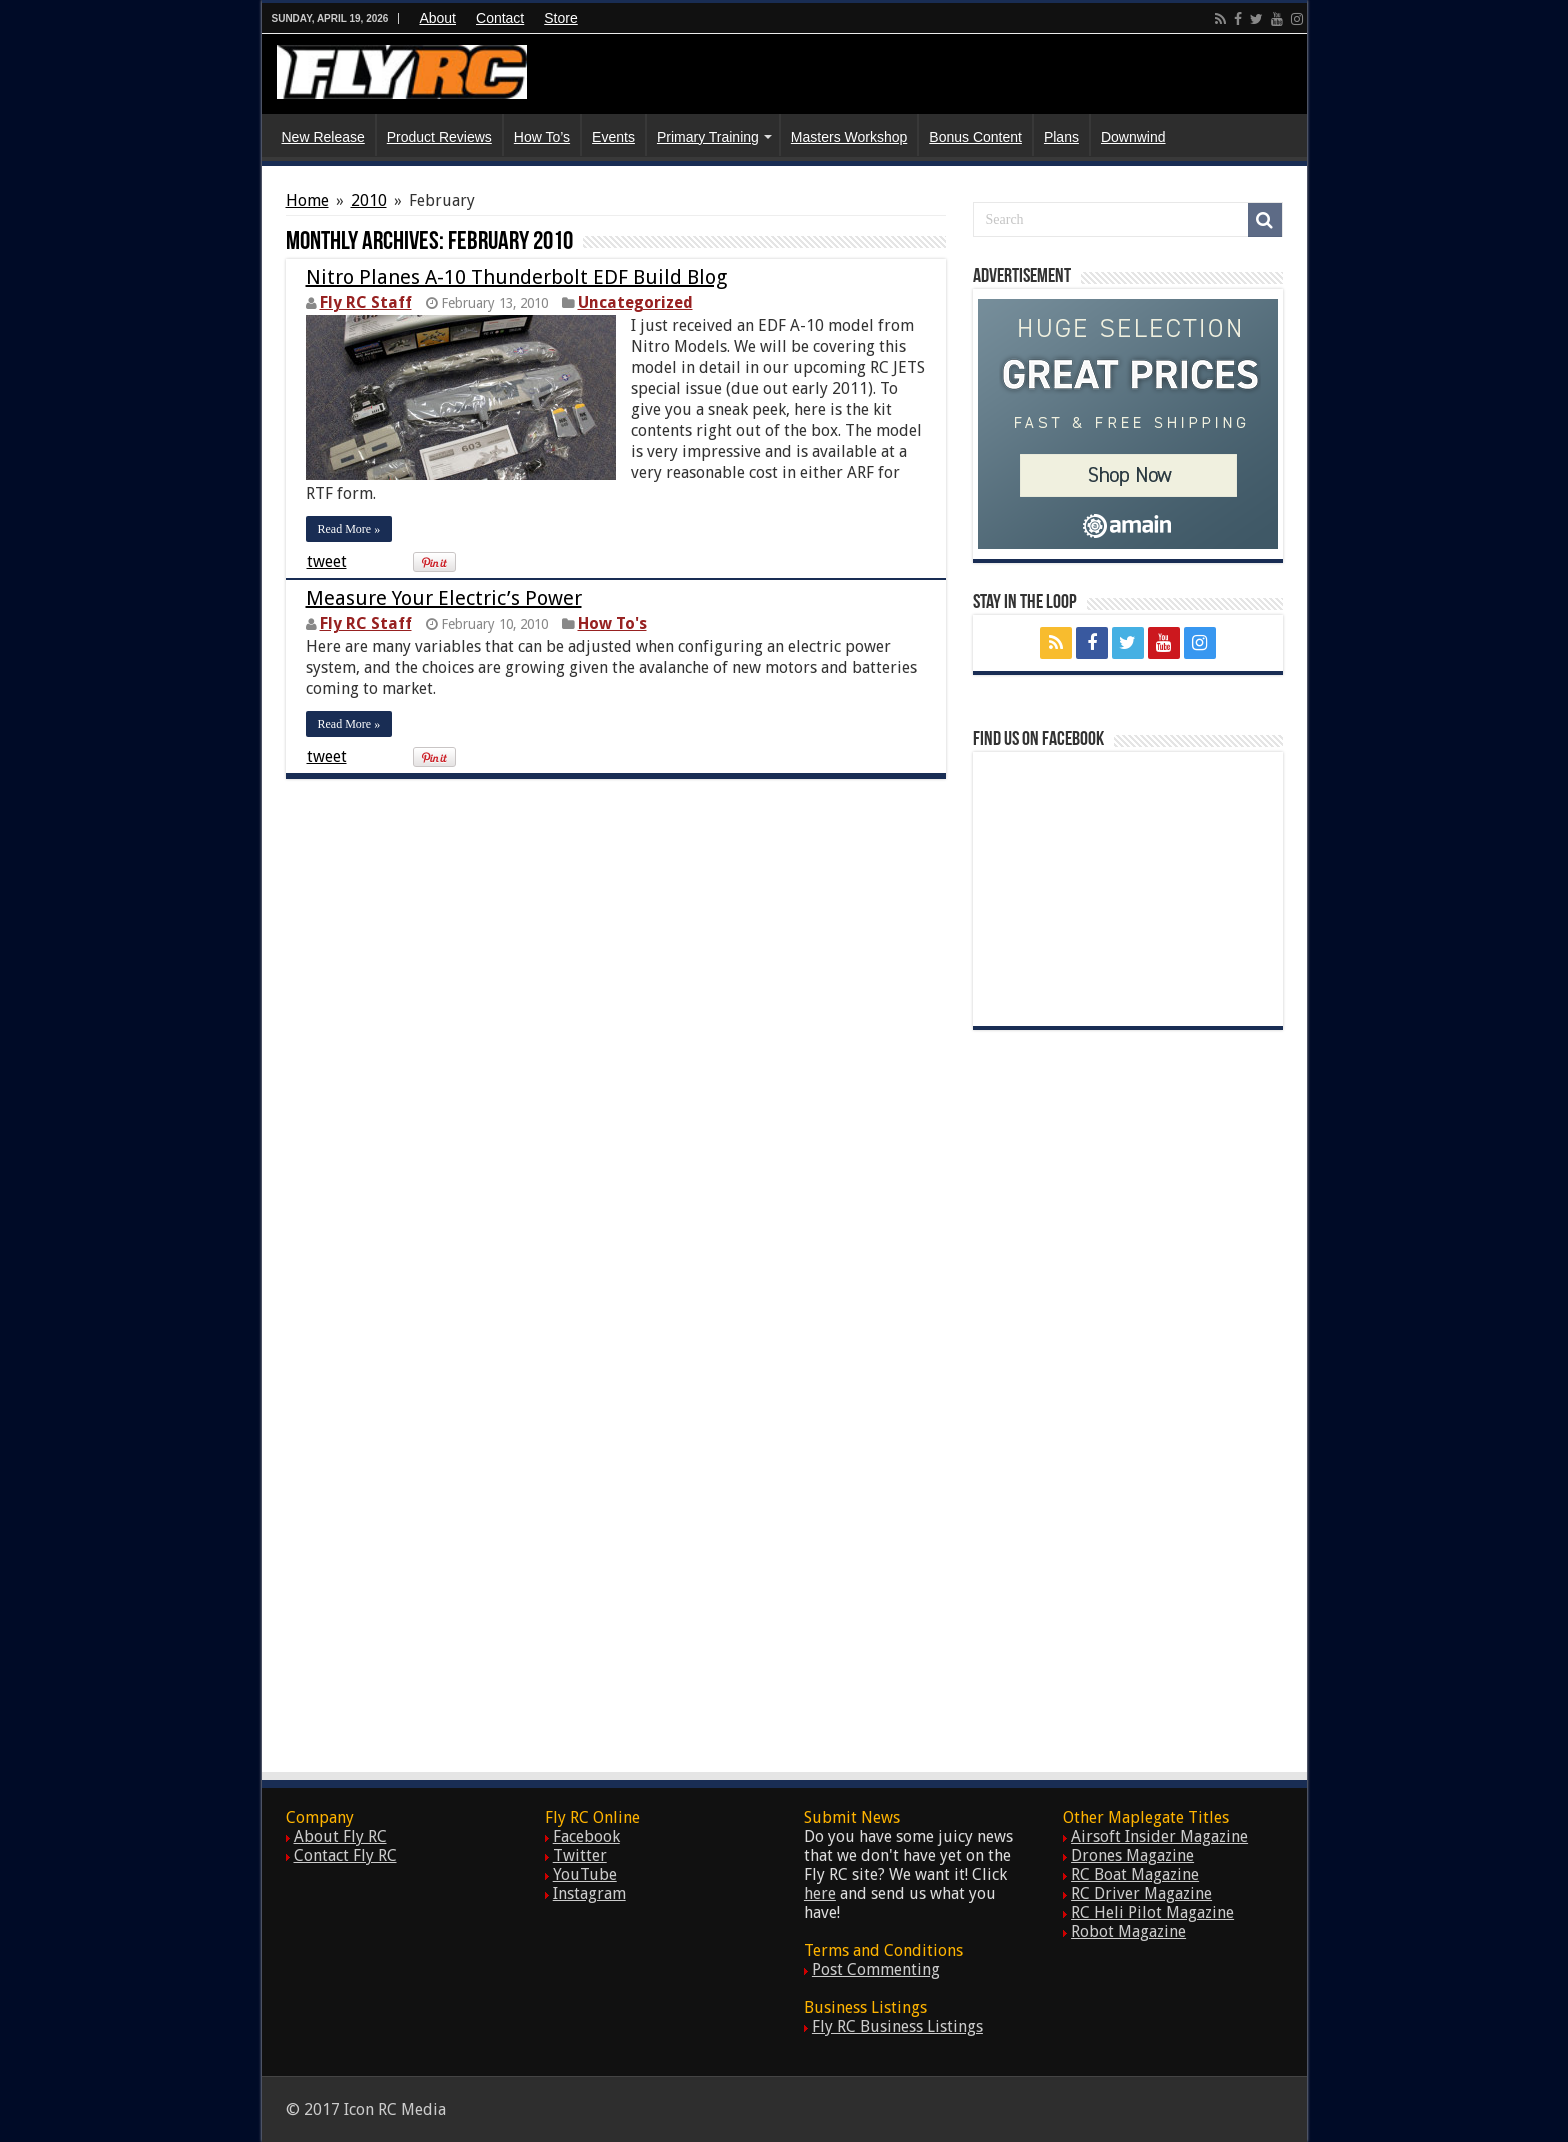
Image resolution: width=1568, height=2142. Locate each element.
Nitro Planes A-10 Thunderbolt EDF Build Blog (516, 277)
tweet (327, 561)
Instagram (589, 1893)
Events (613, 137)
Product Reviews (439, 137)
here (820, 1893)
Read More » (349, 529)
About (437, 18)
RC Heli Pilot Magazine (1152, 1912)
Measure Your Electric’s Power (444, 598)
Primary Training (708, 137)
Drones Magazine (1132, 1855)
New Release (323, 137)
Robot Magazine (1128, 1931)
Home (307, 200)
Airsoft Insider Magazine (1159, 1836)
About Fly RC (340, 1836)
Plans (1061, 137)
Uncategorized (635, 302)
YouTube (585, 1874)
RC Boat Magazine (1135, 1874)
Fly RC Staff (366, 302)
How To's (612, 623)
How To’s (542, 137)
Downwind (1133, 137)
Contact (500, 18)
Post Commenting (876, 1969)
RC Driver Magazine (1141, 1893)
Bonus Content (975, 137)
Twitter (580, 1855)
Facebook (586, 1836)
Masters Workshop (849, 137)
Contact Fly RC (345, 1855)
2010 (369, 200)
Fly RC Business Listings (897, 2026)
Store (560, 18)
